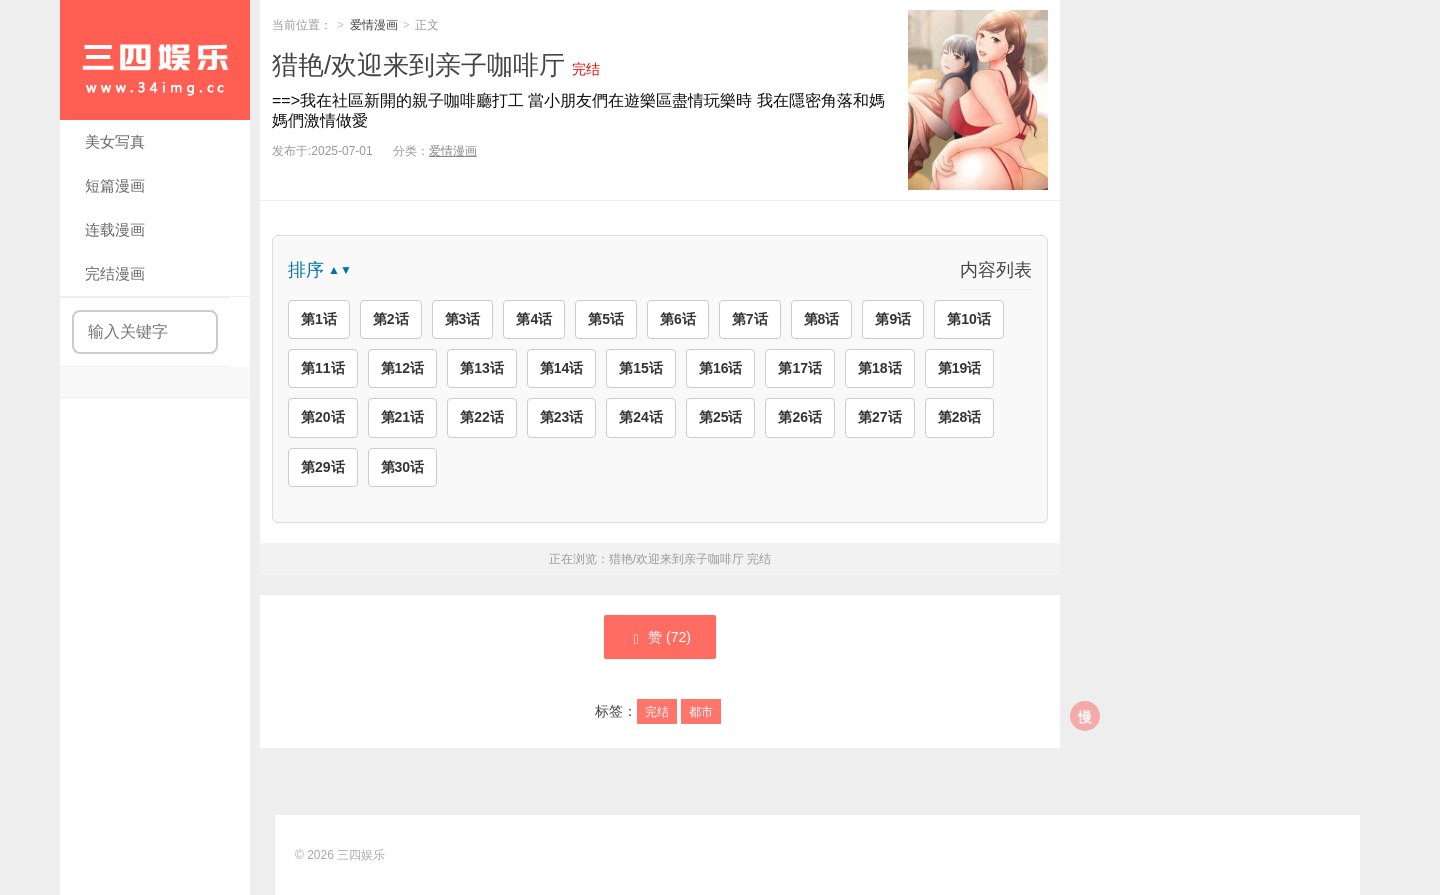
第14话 (562, 368)
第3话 (463, 319)
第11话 (323, 368)
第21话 (403, 417)
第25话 (721, 417)
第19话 (960, 368)
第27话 (880, 417)
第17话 (800, 368)
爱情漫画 (374, 25)
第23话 (562, 417)
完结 (657, 712)
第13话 (482, 368)
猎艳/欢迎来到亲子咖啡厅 (418, 65)
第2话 (391, 319)
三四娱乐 (361, 855)
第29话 (323, 467)
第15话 (641, 368)
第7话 (750, 319)
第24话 (641, 417)
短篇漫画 (115, 185)
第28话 (960, 417)
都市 (701, 712)
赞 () (660, 638)
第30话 (403, 467)
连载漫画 (115, 229)
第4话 (534, 319)
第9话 (893, 319)
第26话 (800, 417)
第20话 (323, 417)
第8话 (822, 319)
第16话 (721, 368)
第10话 (969, 319)
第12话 (403, 368)
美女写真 (115, 141)
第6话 (678, 319)
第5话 (606, 319)
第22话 (482, 417)
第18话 (880, 368)
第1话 (319, 319)
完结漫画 (115, 273)
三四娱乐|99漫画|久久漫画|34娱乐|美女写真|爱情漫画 (155, 60)
